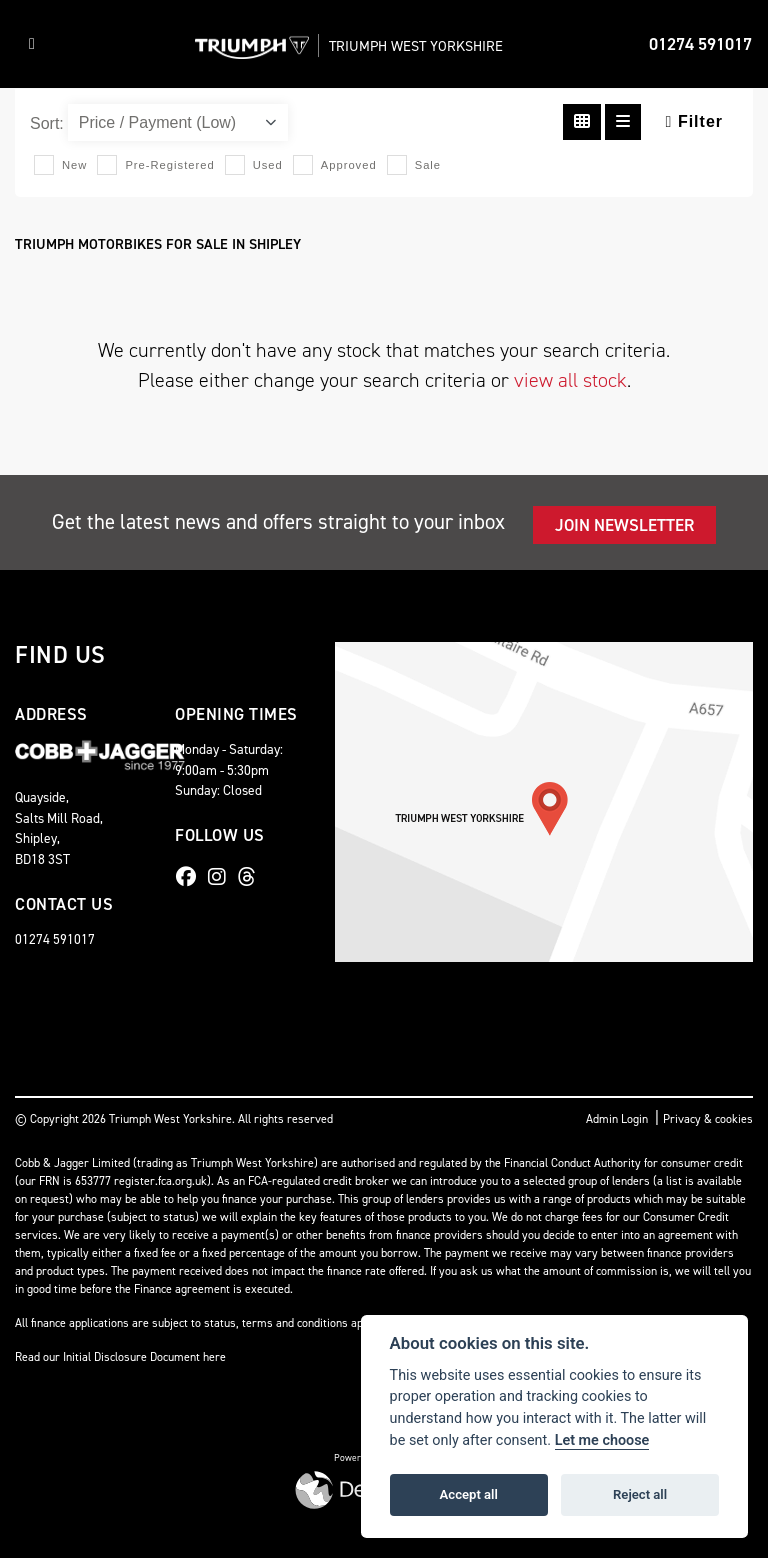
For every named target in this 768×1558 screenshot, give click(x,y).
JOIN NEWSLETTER (624, 525)
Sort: (47, 123)
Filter (694, 121)
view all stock (570, 380)
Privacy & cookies (708, 1119)
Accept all (469, 1494)
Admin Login (617, 1119)
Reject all (640, 1494)
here (214, 1357)
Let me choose (602, 1440)
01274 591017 (700, 44)
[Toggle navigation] (32, 44)
